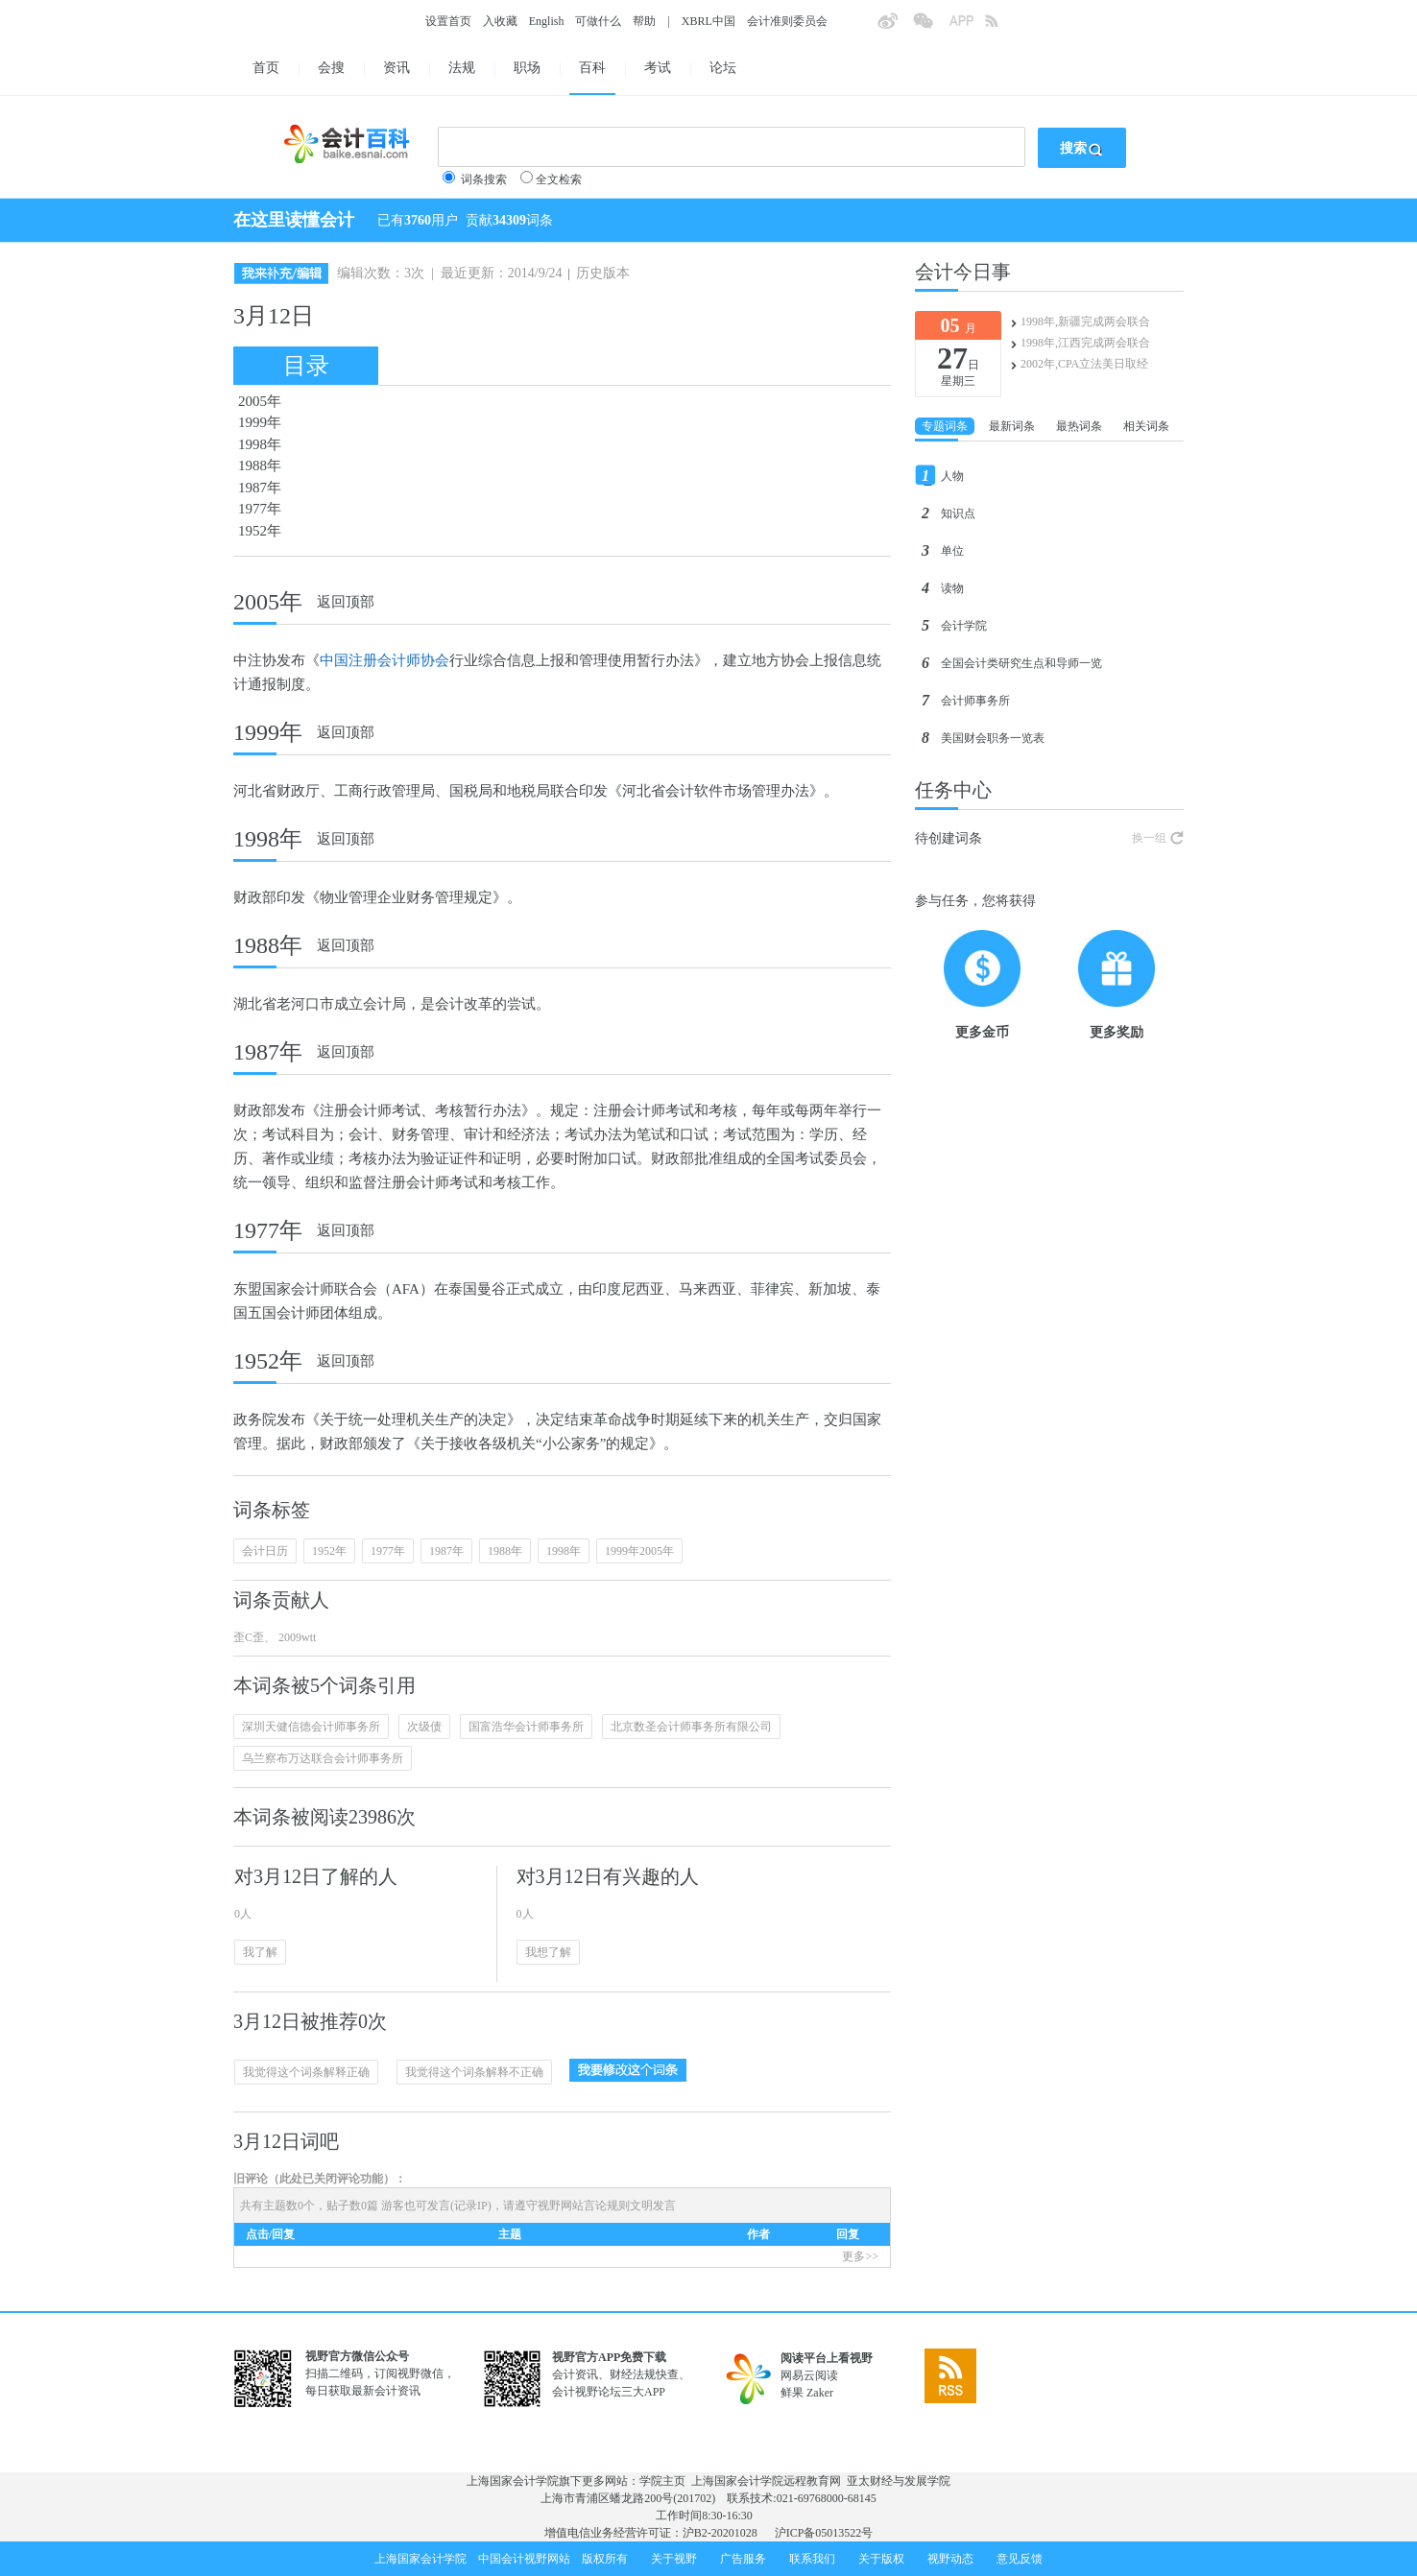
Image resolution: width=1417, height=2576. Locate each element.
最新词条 (1012, 426)
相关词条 (1146, 426)
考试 (657, 67)
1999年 (259, 422)
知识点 (958, 513)
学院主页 (662, 2481)
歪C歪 (248, 1637)
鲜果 (792, 2392)
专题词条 (945, 426)
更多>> (860, 2256)
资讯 (396, 67)
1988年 (259, 465)
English (546, 21)
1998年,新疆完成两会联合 (1085, 321)
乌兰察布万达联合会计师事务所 (322, 1758)
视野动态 (950, 2558)
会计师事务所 (975, 700)
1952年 (259, 530)
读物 (952, 588)
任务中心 (953, 789)
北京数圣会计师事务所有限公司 (691, 1726)
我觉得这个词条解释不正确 (474, 2072)
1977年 (259, 508)
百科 (592, 67)
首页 (265, 67)
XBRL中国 (708, 21)
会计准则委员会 (787, 21)
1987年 (259, 487)
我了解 (260, 1952)
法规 (461, 67)
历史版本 (603, 273)
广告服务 (743, 2558)
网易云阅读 (809, 2375)
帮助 (644, 21)
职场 (527, 67)
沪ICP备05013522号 (824, 2533)
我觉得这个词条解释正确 (306, 2072)
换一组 (1149, 838)
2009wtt (296, 1637)
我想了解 (548, 1952)
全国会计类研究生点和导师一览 (1021, 663)
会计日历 (265, 1551)
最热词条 (1079, 426)
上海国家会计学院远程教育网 (766, 2481)
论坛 (722, 67)
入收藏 (500, 21)
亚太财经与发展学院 (898, 2481)
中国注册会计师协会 (384, 660)
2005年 (259, 401)
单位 (952, 551)
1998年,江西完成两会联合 (1085, 342)
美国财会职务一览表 (993, 738)
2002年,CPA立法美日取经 (1084, 363)
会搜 (331, 67)
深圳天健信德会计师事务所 (311, 1726)
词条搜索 (484, 179)
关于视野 (674, 2558)
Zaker (819, 2392)
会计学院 (964, 625)
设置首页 (448, 21)
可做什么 (598, 21)
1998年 (259, 444)
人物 (952, 476)
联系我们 (812, 2558)
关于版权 (881, 2558)
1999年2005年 (639, 1551)
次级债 (424, 1726)
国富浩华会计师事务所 (526, 1726)
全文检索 (559, 179)
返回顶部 (345, 601)
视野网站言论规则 (584, 2205)
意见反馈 (1020, 2558)
